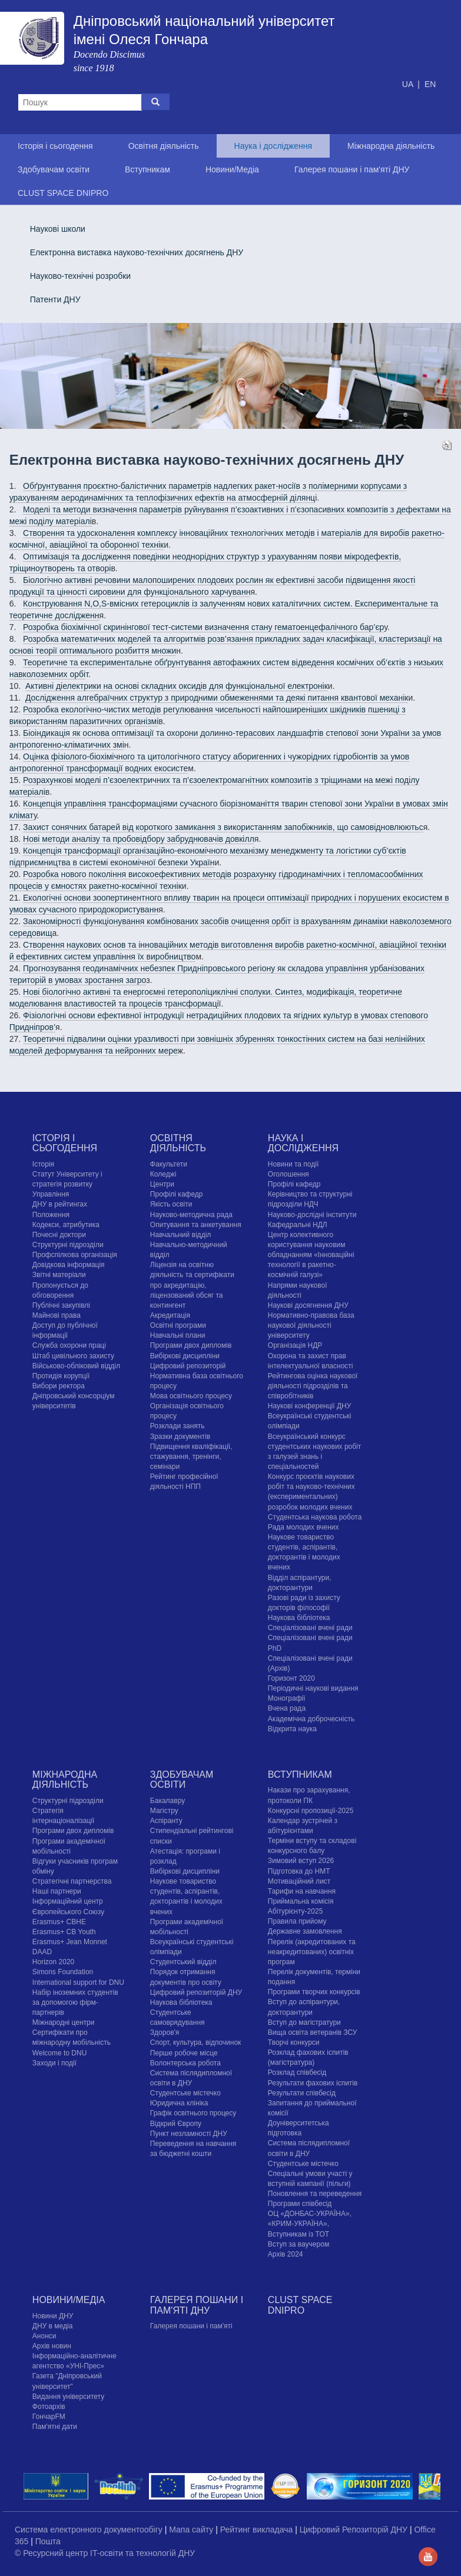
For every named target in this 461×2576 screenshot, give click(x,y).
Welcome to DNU (59, 2053)
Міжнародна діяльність (391, 146)
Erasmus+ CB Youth (64, 1932)
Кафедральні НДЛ (297, 1225)
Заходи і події (54, 2063)
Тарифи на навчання (302, 1891)
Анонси (44, 2336)
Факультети (168, 1164)
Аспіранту (166, 1821)
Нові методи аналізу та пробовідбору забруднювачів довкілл (138, 839)
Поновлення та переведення (314, 2194)
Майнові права (56, 1315)
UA (409, 84)
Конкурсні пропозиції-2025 (311, 1811)
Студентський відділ (183, 1962)
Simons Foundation (62, 1972)
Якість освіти (171, 1204)
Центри (162, 1184)
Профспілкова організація (74, 1255)
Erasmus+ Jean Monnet (69, 1942)
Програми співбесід (299, 2204)
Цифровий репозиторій (188, 1366)
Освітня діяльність (163, 146)
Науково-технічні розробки (80, 276)
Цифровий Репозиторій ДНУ (355, 2529)
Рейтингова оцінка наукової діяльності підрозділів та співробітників (313, 1386)
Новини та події (293, 1164)
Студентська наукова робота (314, 1517)
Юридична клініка (179, 2103)
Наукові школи (57, 229)
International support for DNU (78, 1982)
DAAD (42, 1952)
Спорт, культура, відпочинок (195, 2042)
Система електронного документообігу (90, 2529)
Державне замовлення (305, 1931)
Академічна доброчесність (311, 1719)
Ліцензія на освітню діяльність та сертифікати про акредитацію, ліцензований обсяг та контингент (192, 1285)
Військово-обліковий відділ (76, 1366)
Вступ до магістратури (304, 2022)
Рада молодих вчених (303, 1527)
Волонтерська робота (185, 2063)
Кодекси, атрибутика (66, 1225)
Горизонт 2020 (291, 1678)
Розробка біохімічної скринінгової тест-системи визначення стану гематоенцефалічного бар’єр (203, 627)
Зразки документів (180, 1436)
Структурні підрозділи (68, 1245)
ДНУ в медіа (52, 2326)
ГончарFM (48, 2416)
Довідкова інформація (68, 1265)
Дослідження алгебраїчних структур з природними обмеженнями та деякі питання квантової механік (217, 697)
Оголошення (288, 1174)
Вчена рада (287, 1708)
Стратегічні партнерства (72, 1881)
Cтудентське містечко (185, 2093)
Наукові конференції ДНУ (309, 1406)
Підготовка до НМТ (299, 1871)
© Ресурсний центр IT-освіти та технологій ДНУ (105, 2553)
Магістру (164, 1811)
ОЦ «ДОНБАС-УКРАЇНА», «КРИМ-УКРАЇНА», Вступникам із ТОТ (309, 2224)
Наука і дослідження (273, 146)
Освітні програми (178, 1325)
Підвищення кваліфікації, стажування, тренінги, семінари (191, 1456)
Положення (50, 1215)
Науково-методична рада (191, 1215)
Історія (43, 1164)
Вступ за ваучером (298, 2244)
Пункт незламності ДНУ (188, 2134)
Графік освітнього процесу (193, 2113)
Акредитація (170, 1315)
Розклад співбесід (297, 2072)
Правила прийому (297, 1921)
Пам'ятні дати (54, 2426)
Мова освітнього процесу (191, 1396)
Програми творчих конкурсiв (314, 1992)
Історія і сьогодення (55, 146)
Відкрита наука (292, 1729)
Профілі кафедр (176, 1194)
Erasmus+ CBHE (59, 1922)
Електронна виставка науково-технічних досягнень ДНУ (137, 252)
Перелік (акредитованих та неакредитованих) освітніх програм (312, 1952)
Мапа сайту (192, 2529)
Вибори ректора (58, 1386)
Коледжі (163, 1174)
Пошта (48, 2541)
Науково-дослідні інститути (312, 1215)
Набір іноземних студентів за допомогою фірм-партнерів (75, 2002)
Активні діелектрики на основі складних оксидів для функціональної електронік (176, 686)
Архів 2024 (285, 2254)
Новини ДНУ (53, 2316)
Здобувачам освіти (53, 169)
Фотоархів (48, 2406)
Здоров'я (164, 2032)
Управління (50, 1194)
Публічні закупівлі (61, 1305)
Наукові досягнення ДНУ (308, 1305)
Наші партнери (56, 1891)
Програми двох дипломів (190, 1345)
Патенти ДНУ (55, 299)
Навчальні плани (177, 1335)
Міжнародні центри (63, 2022)
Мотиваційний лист (299, 1881)
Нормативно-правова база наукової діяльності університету (311, 1325)
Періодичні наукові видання (313, 1688)
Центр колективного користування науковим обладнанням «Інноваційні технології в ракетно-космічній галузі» (311, 1255)
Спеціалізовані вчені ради (310, 1628)
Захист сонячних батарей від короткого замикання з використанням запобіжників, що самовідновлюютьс (223, 827)
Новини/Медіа (232, 169)
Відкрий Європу (175, 2124)
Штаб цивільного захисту (73, 1356)
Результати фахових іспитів (313, 2083)
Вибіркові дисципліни (185, 1356)
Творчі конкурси (294, 2042)
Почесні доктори (59, 1235)
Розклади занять (177, 1426)
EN (430, 84)
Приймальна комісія (301, 1901)
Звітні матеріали (59, 1275)
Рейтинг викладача (257, 2529)
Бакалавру (167, 1801)
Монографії (287, 1698)
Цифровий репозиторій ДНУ (196, 1992)
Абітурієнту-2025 (295, 1911)
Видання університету (68, 2396)
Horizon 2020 (53, 1962)
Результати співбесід (302, 2093)
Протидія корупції (60, 1376)
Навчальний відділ (180, 1235)
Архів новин (51, 2346)
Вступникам (147, 169)
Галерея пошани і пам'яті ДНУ (352, 169)
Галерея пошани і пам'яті (191, 2326)
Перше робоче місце (184, 2053)
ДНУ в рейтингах (59, 1204)
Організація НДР (295, 1345)
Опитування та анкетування (195, 1225)
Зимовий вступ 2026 (301, 1861)
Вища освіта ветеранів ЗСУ (312, 2032)
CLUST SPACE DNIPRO (63, 193)
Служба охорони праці (69, 1345)
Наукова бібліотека (299, 1618)
